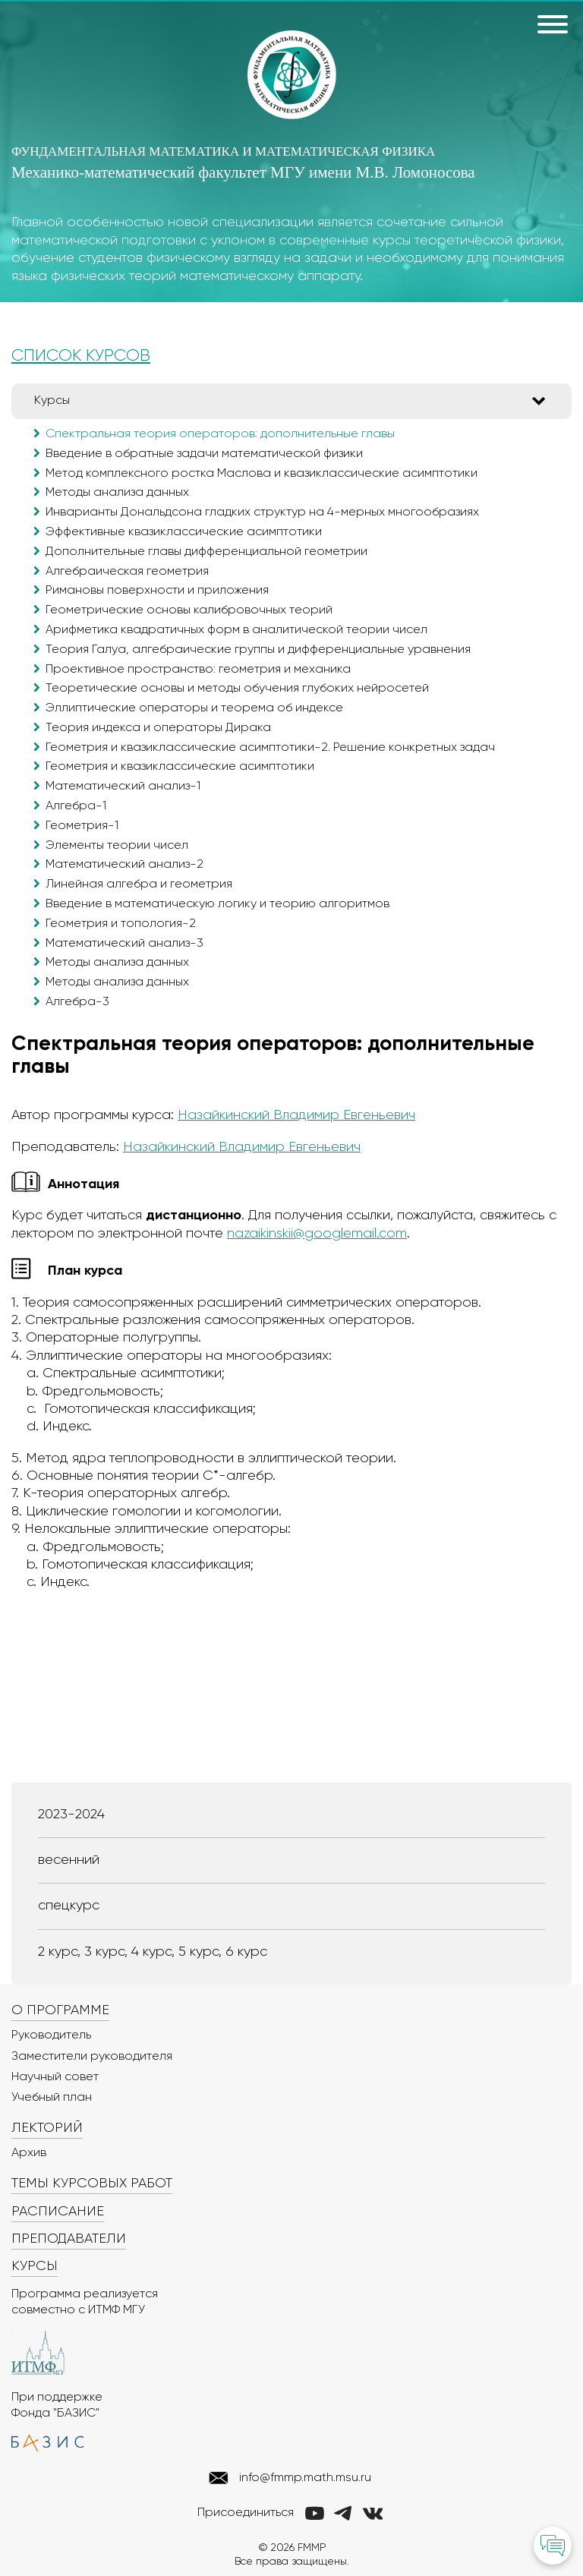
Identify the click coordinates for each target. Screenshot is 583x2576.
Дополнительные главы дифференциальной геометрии (206, 552)
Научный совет (55, 2077)
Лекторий (47, 2128)
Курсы (52, 401)
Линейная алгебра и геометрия (139, 884)
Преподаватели (68, 2239)
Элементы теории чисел (117, 846)
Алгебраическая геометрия (127, 572)
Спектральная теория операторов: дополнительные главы (220, 434)
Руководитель (51, 2035)
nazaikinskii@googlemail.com (317, 1234)
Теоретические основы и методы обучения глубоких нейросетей (237, 689)
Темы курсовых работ (91, 2183)
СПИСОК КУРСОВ (80, 356)
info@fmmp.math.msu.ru (305, 2478)
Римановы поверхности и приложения (157, 591)
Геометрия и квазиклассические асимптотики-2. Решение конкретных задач (270, 748)
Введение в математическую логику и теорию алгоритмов (217, 904)
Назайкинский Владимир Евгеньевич (296, 1115)
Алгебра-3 (77, 1002)
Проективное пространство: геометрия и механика (198, 670)
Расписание (57, 2211)
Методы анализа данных (117, 493)
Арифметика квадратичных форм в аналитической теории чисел (236, 630)
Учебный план (51, 2098)
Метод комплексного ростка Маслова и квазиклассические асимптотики (261, 474)
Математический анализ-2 (124, 865)
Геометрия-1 (82, 826)
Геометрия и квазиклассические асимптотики (180, 767)
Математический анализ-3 (124, 944)
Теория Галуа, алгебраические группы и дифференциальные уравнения (258, 650)
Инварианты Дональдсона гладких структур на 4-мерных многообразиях (262, 512)
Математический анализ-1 (123, 786)
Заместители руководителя (91, 2057)
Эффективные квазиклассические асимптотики (184, 532)
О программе (60, 2010)
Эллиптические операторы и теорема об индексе (194, 708)
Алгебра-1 (76, 806)
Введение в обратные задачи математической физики (204, 454)
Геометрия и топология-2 (121, 924)
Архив (28, 2153)
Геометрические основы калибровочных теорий (189, 610)
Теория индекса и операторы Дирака (158, 728)
